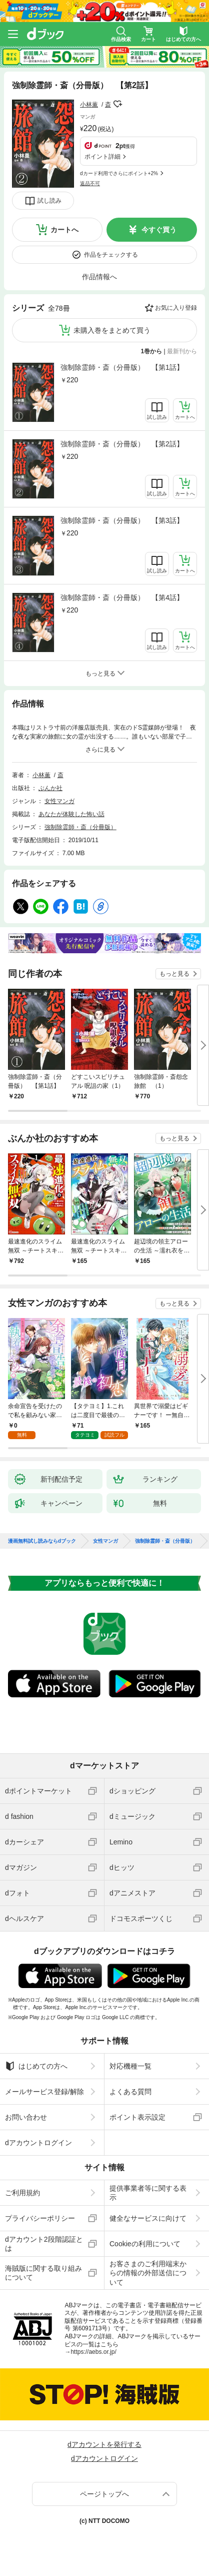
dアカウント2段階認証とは (44, 2243)
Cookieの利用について (145, 2244)
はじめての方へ (36, 2066)
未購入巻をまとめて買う (112, 330)
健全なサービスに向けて (148, 2218)
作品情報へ (99, 277)
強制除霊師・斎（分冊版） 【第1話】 (122, 367)
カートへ (64, 230)
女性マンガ (59, 801)
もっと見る (175, 973)
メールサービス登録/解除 (44, 2092)
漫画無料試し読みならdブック (42, 1541)
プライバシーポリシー (40, 2218)
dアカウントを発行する (105, 2444)
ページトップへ (104, 2494)
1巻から (151, 351)
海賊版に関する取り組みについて (43, 2272)
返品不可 (90, 183)
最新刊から (182, 351)
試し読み (50, 200)
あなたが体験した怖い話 (71, 814)
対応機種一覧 (131, 2066)
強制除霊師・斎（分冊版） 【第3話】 (122, 520)
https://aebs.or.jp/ (93, 2351)
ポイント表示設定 (138, 2117)
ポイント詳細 (102, 156)
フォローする (118, 104)
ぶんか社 (50, 788)
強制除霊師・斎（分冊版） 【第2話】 (122, 444)
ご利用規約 (22, 2193)
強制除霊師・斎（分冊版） (80, 827)
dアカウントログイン (38, 2143)
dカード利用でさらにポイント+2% (119, 173)
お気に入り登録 (176, 307)
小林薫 (89, 104)
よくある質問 (131, 2092)
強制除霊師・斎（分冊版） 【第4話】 (122, 597)
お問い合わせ (26, 2117)
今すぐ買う (159, 230)
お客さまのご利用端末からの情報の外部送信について (148, 2273)
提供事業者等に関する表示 (148, 2192)
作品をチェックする (111, 254)
